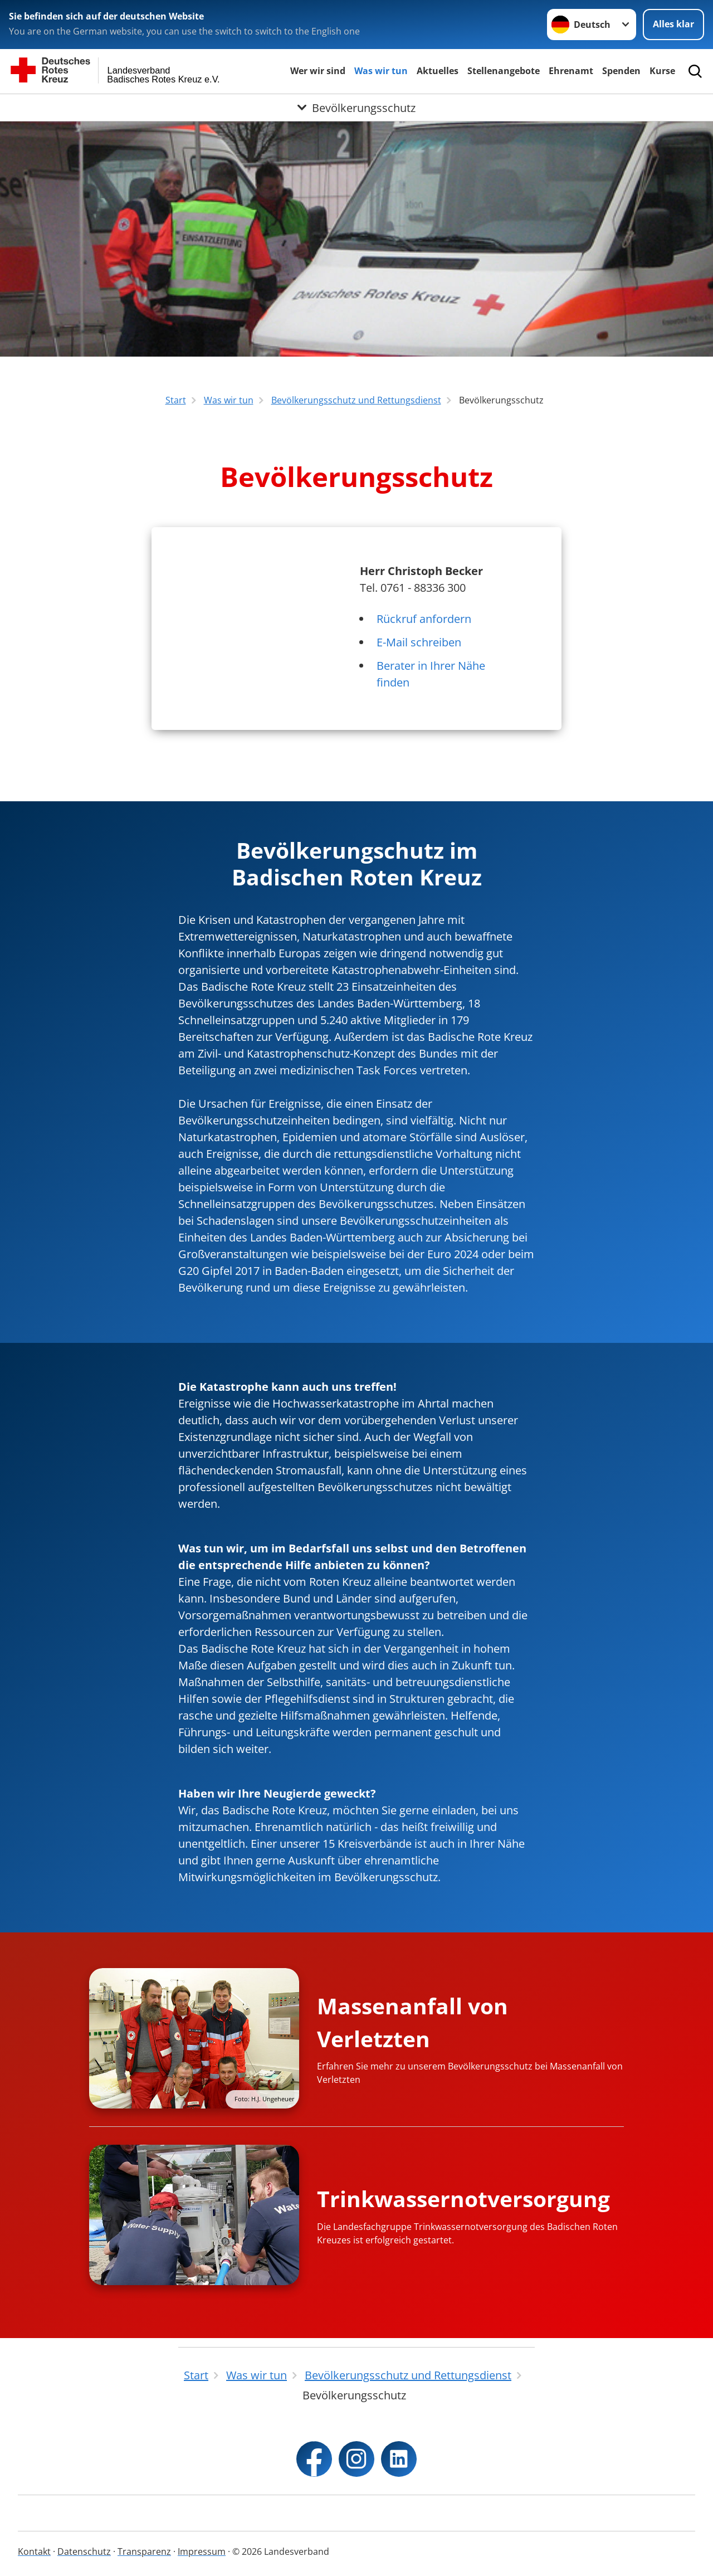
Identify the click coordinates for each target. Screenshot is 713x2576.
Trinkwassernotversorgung (463, 2198)
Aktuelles (437, 71)
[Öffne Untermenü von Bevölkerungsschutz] (356, 107)
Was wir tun (381, 71)
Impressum (202, 2551)
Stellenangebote (503, 71)
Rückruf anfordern (424, 618)
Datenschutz (84, 2551)
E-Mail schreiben (419, 642)
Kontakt (34, 2551)
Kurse (662, 71)
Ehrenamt (571, 71)
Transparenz (144, 2551)
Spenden (621, 71)
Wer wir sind (317, 71)
